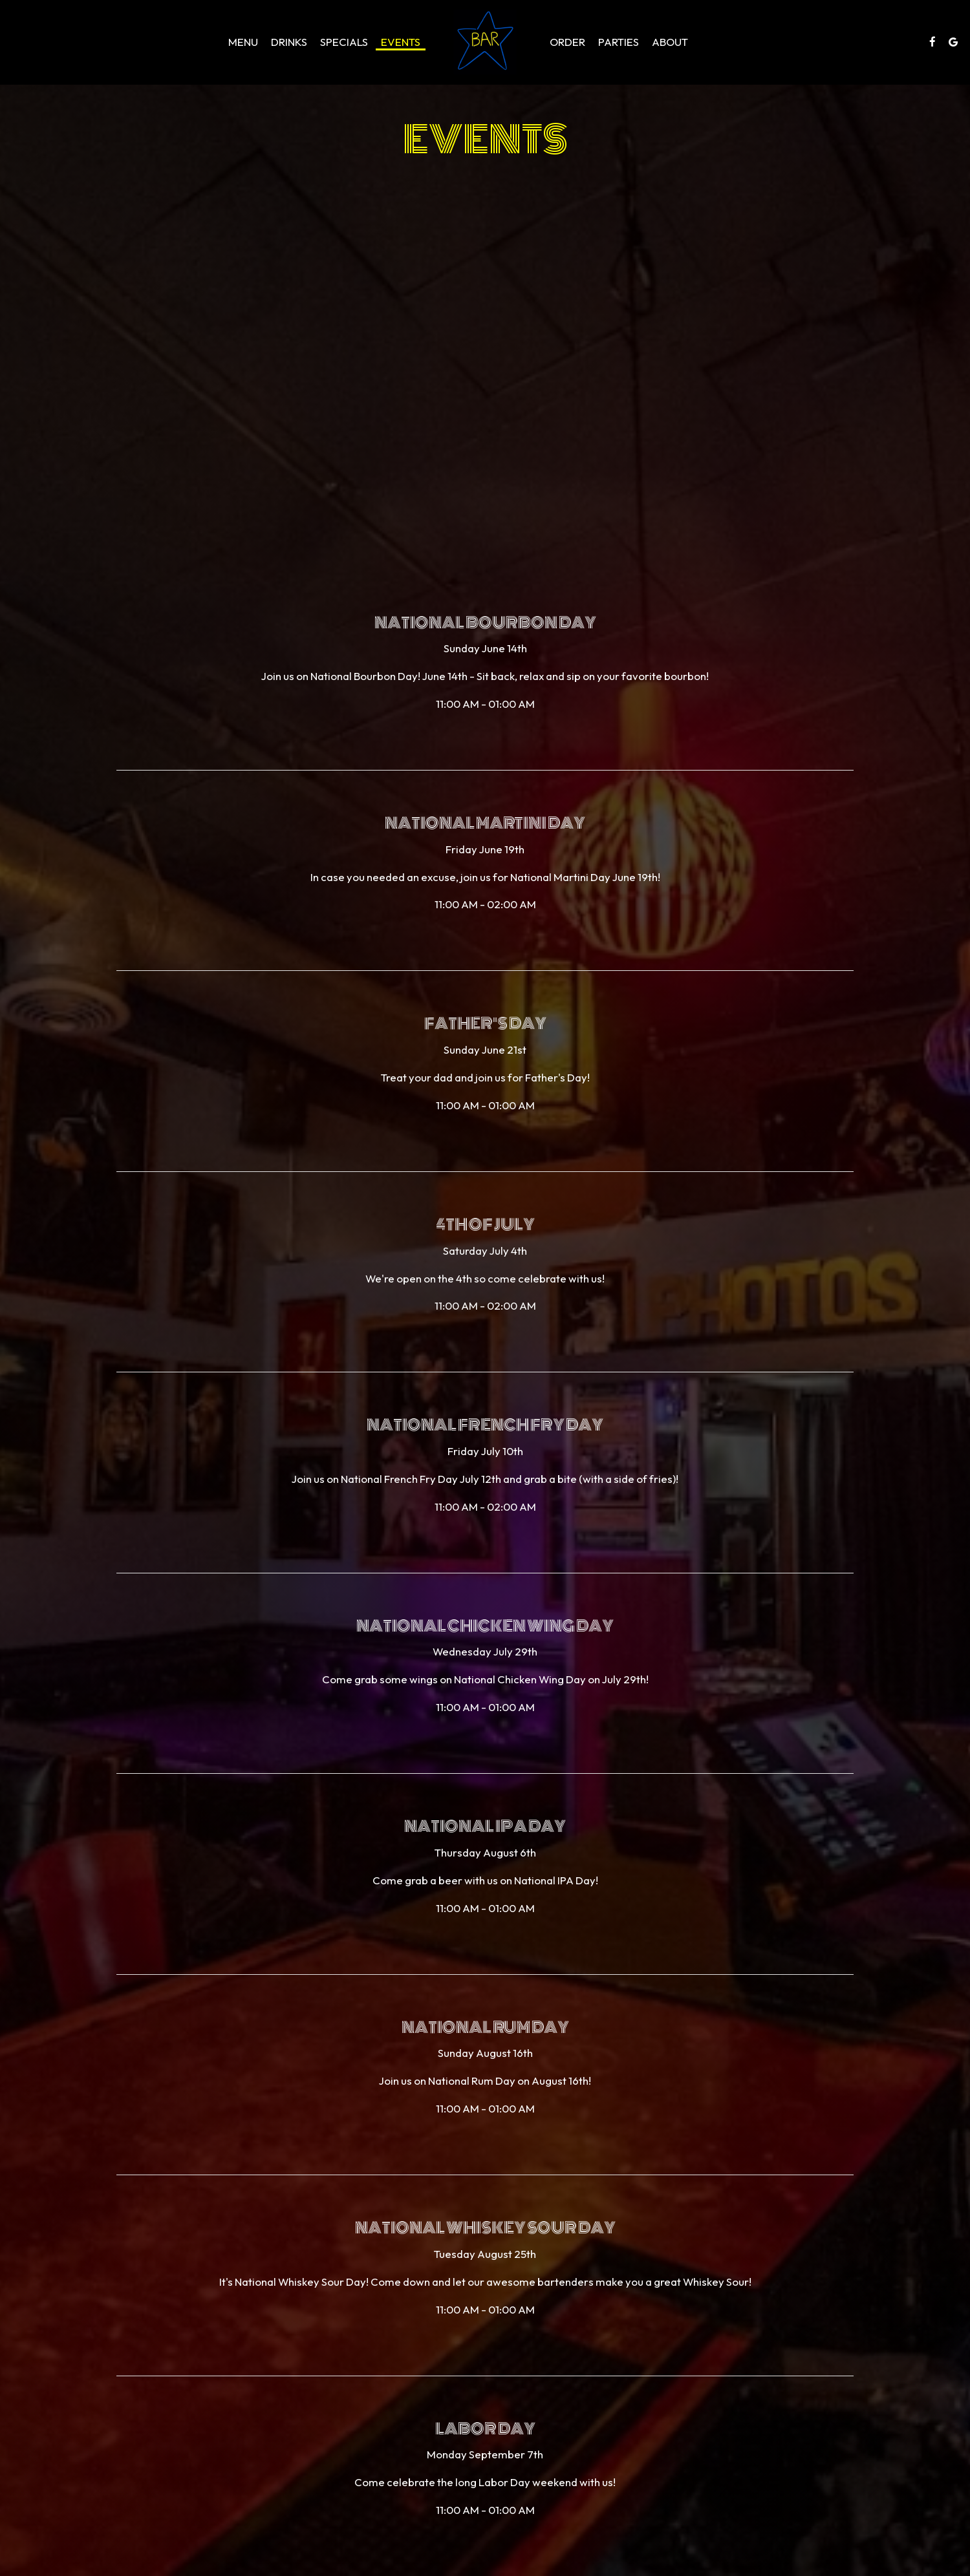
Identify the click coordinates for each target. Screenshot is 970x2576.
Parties (618, 42)
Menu (243, 42)
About (670, 42)
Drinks (289, 42)
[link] (485, 42)
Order (567, 42)
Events (400, 42)
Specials (344, 42)
